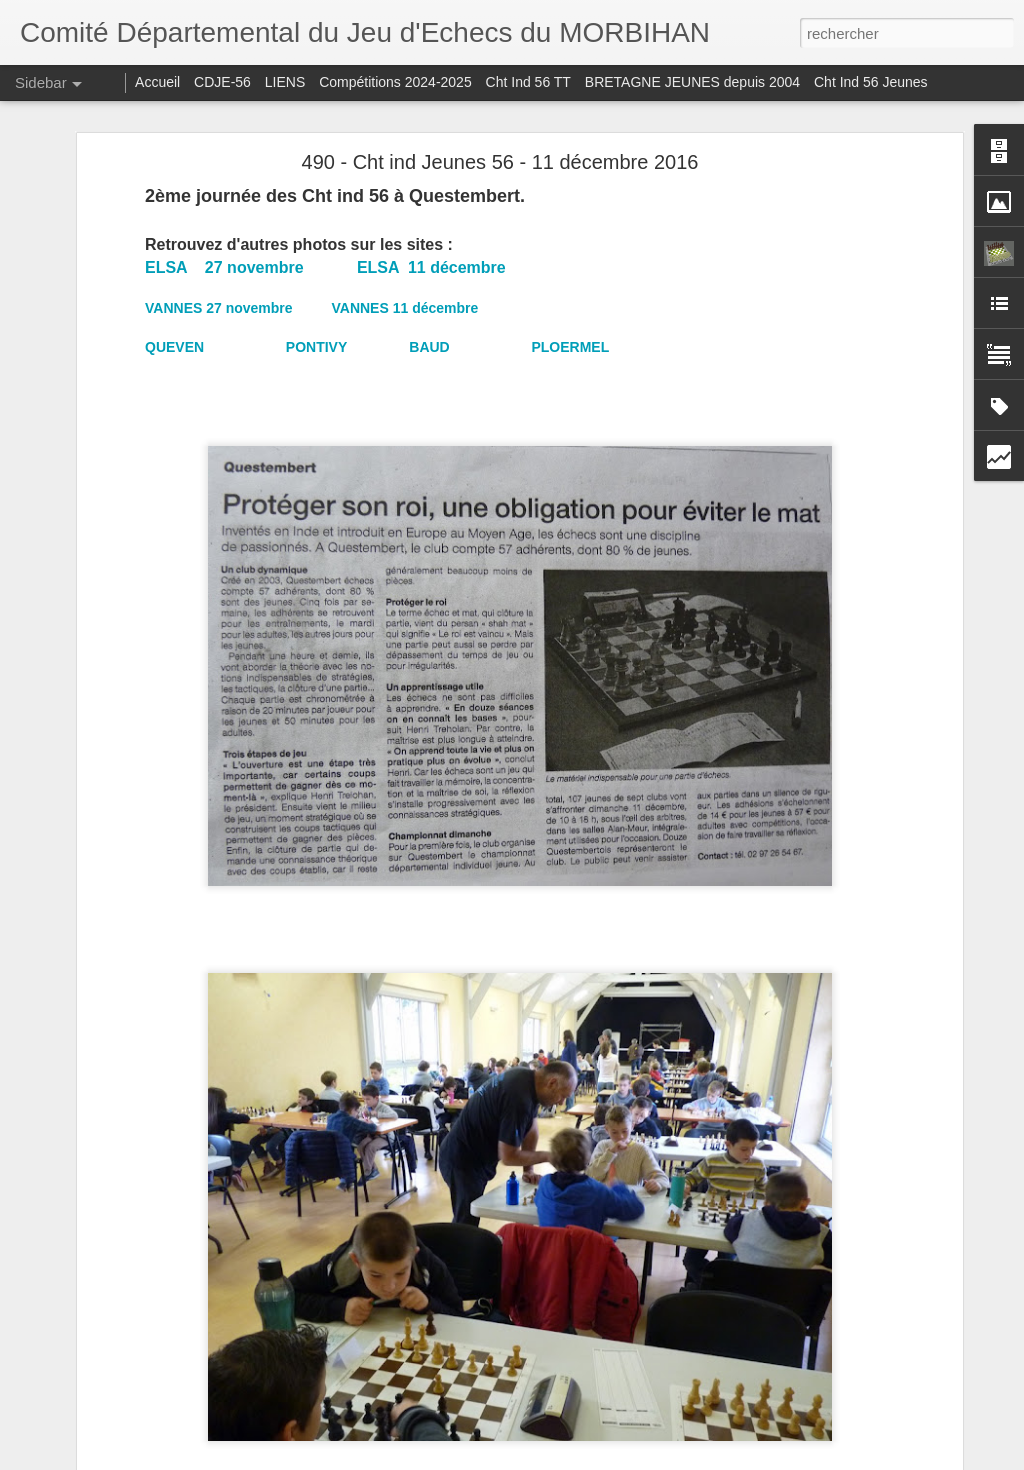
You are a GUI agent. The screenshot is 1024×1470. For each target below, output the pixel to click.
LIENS (285, 82)
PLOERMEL (570, 347)
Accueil (157, 82)
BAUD (431, 347)
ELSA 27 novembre (224, 267)
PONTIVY (318, 347)
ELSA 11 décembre (431, 267)
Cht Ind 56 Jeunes (871, 82)
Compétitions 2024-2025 (395, 82)
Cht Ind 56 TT (528, 82)
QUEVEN (176, 347)
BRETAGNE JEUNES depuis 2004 (694, 82)
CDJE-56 (222, 82)
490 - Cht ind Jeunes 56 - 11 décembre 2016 (500, 162)
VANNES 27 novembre (219, 308)
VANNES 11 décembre (404, 308)
